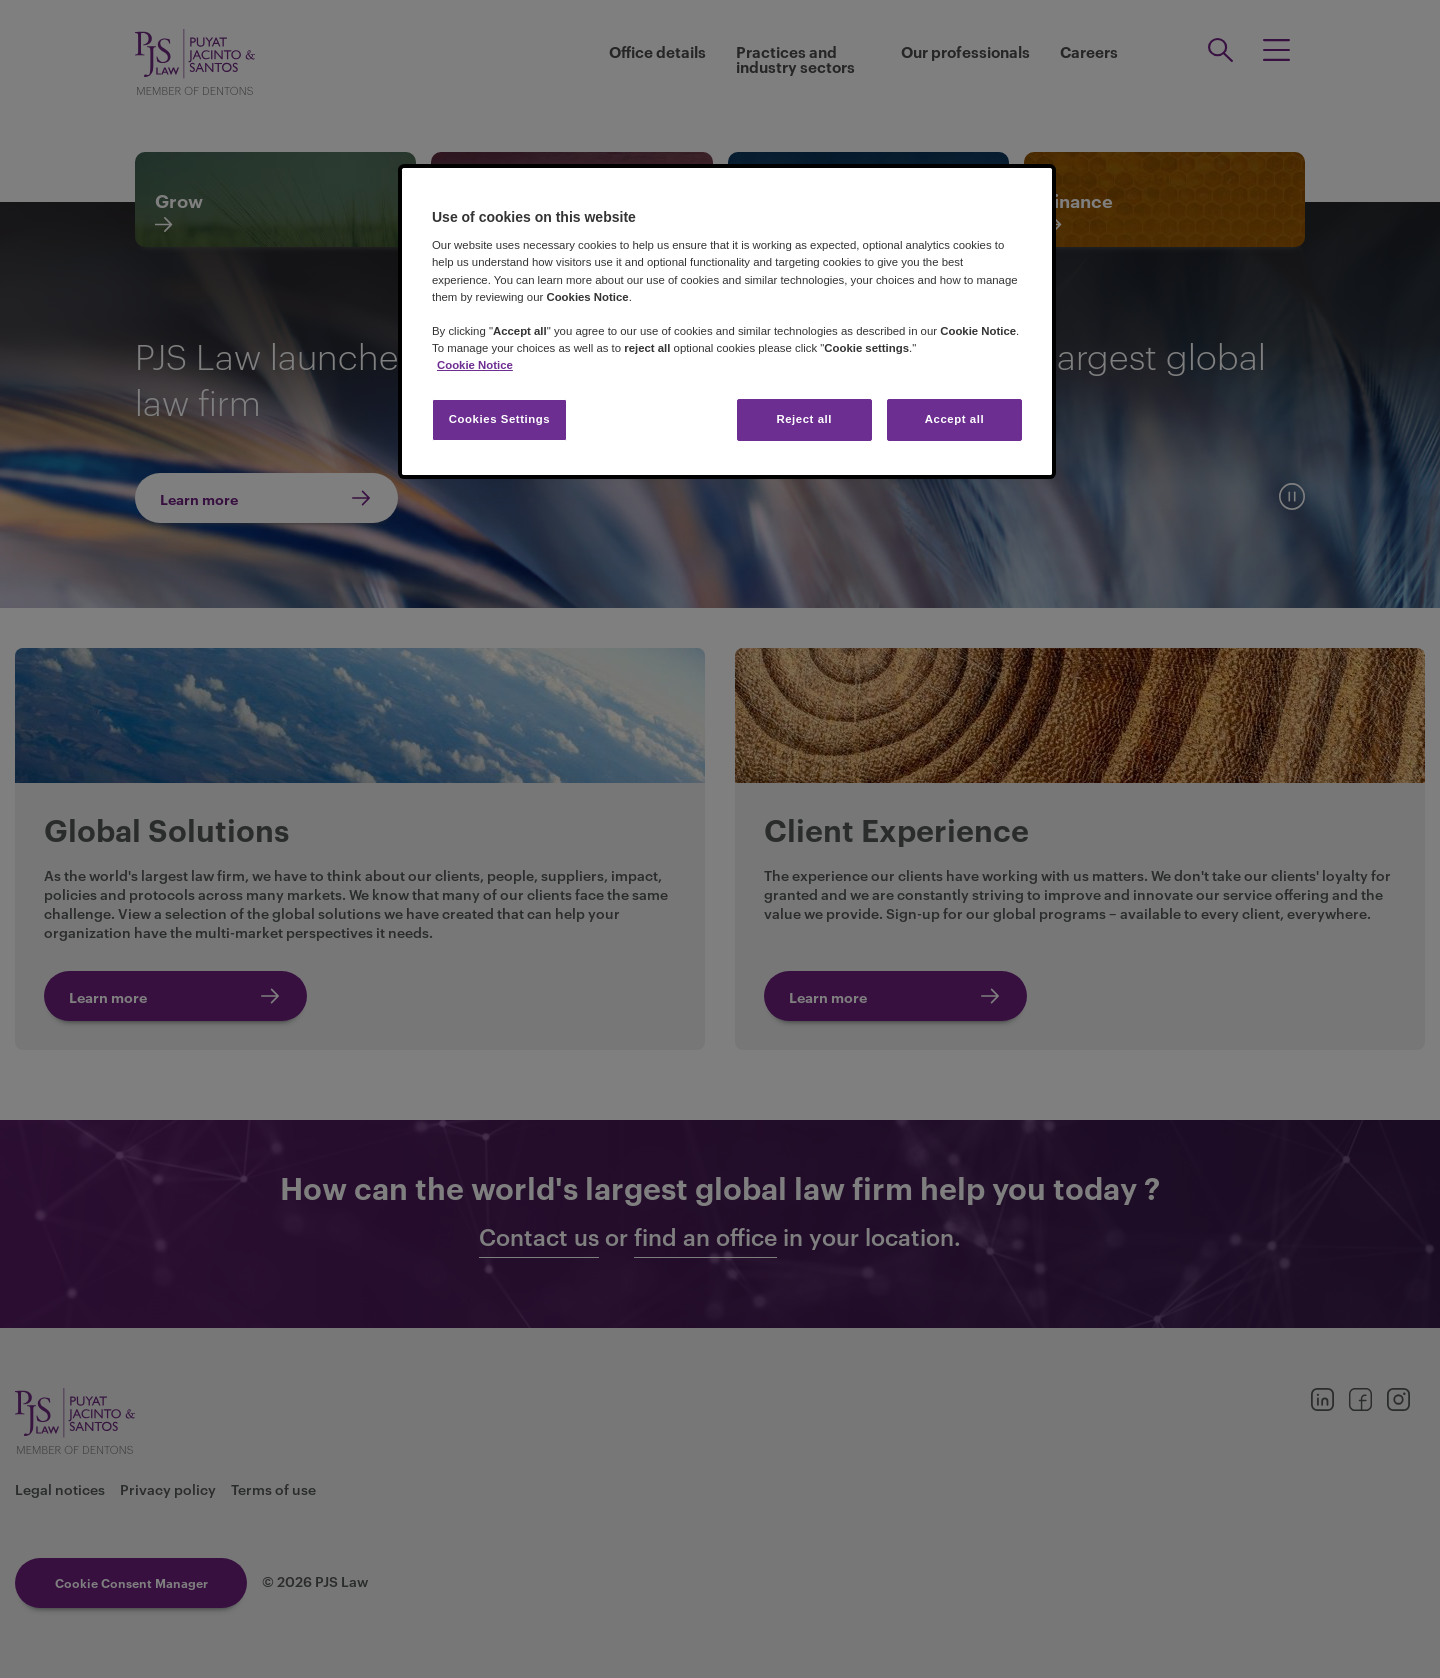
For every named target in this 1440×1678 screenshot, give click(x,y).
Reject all (804, 419)
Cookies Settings (499, 419)
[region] (727, 321)
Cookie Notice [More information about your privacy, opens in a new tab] (475, 365)
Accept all (954, 419)
